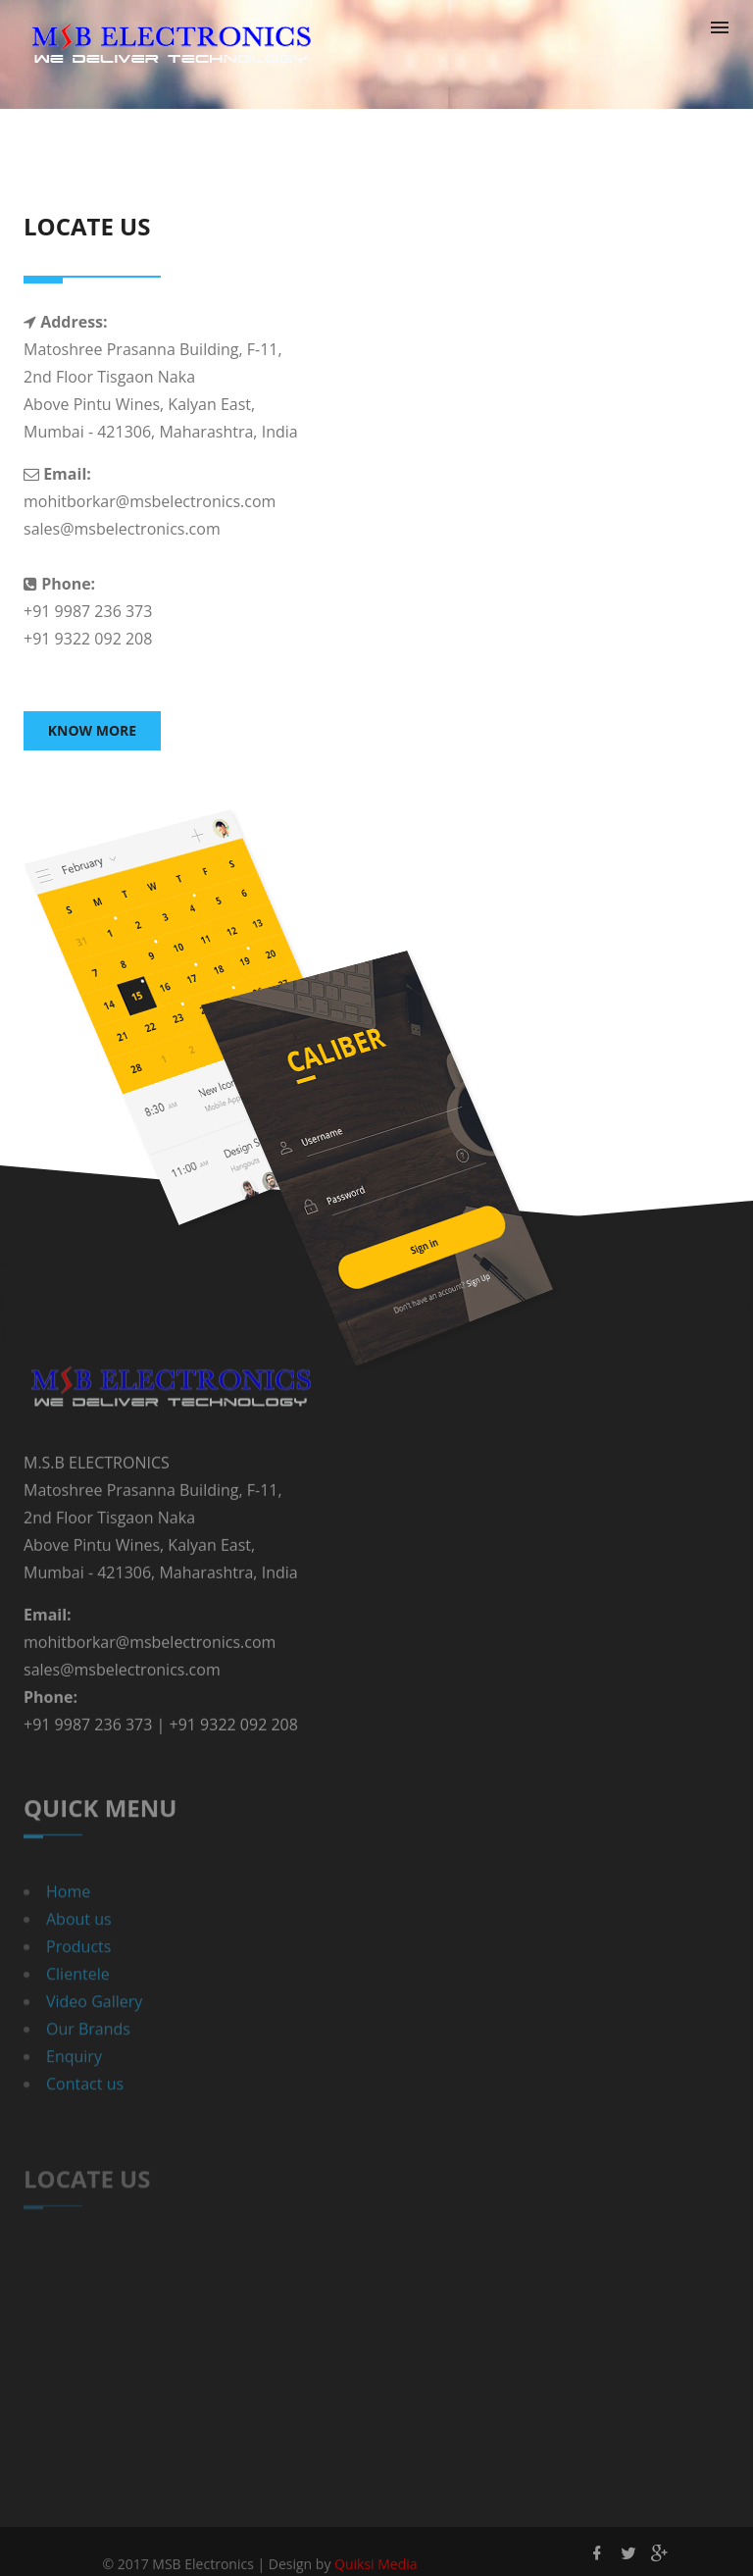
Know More (92, 730)
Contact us (85, 2116)
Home (68, 1923)
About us (79, 1951)
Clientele (78, 2006)
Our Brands (88, 2061)
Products (78, 1978)
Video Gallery (94, 2033)
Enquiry (74, 2088)
